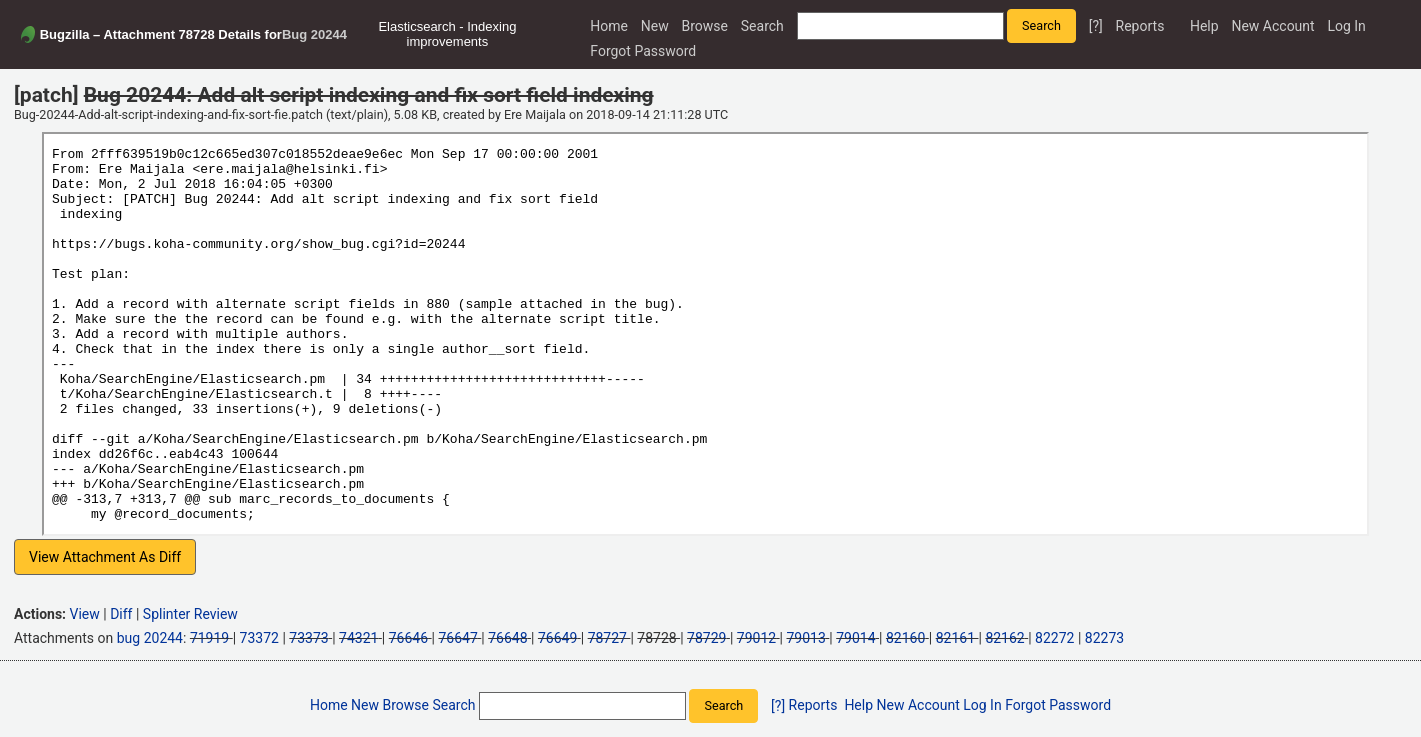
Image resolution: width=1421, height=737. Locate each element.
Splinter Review (190, 614)
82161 (955, 638)
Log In (1346, 26)
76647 (457, 638)
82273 (1104, 638)
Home (609, 26)
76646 (408, 638)
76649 (557, 638)
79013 (806, 638)
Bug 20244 (314, 34)
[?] (1096, 26)
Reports (1140, 26)
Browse (705, 26)
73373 (308, 638)
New (655, 26)
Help (1204, 26)
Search (762, 26)
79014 (855, 638)
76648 (507, 638)
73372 (259, 638)
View (85, 614)
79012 (756, 638)
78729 (706, 638)
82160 (905, 638)
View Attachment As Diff (105, 557)
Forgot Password (643, 51)
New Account (1272, 26)
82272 (1054, 638)
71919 (209, 638)
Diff (121, 614)
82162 (1004, 638)
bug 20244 (150, 638)
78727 (607, 638)
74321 (358, 638)
